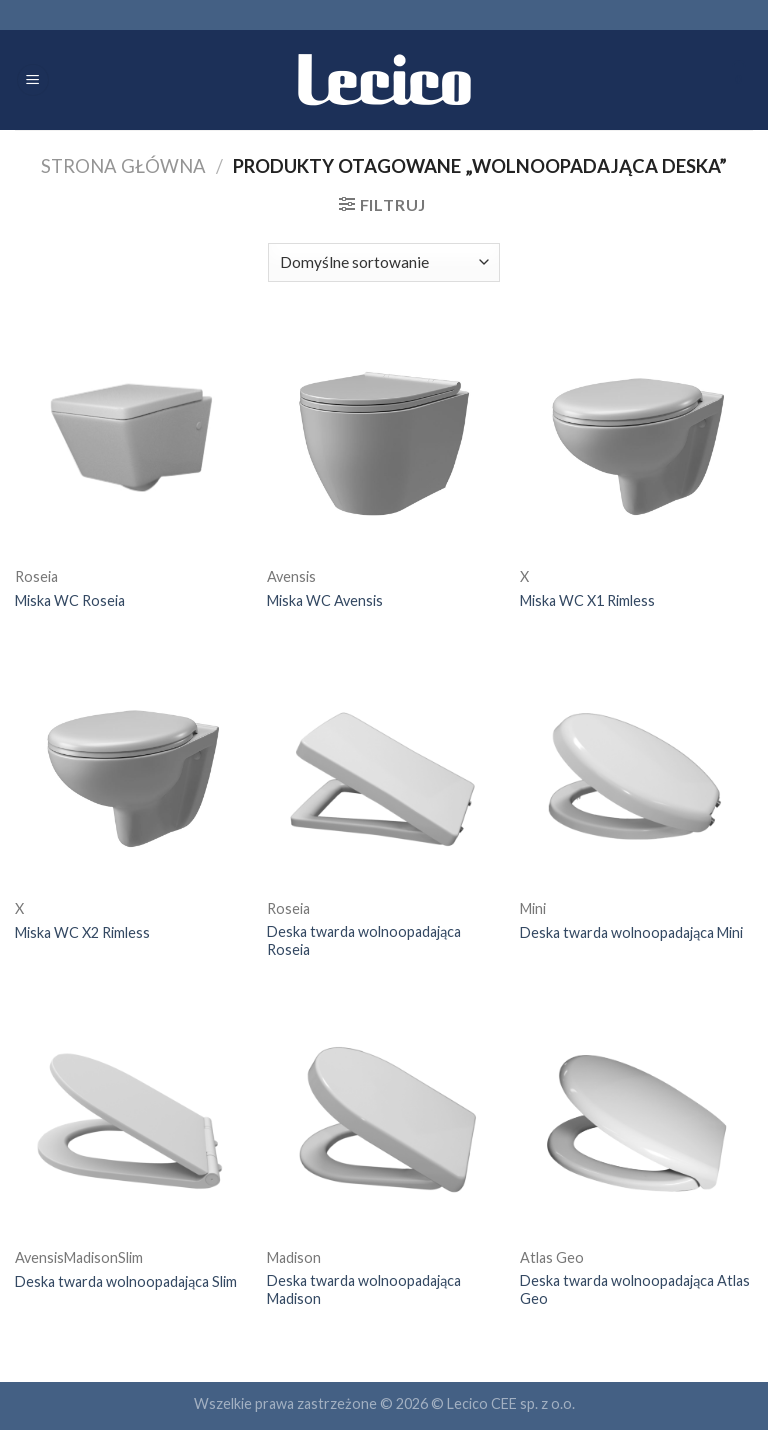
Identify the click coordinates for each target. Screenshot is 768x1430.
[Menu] (33, 80)
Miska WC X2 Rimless (82, 932)
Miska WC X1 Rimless (587, 600)
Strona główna (123, 166)
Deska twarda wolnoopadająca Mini (631, 932)
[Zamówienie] (384, 262)
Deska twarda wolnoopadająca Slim (126, 1281)
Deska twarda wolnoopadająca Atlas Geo (635, 1290)
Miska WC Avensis (325, 600)
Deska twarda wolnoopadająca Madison (364, 1290)
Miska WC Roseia (70, 600)
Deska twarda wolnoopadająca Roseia (364, 941)
